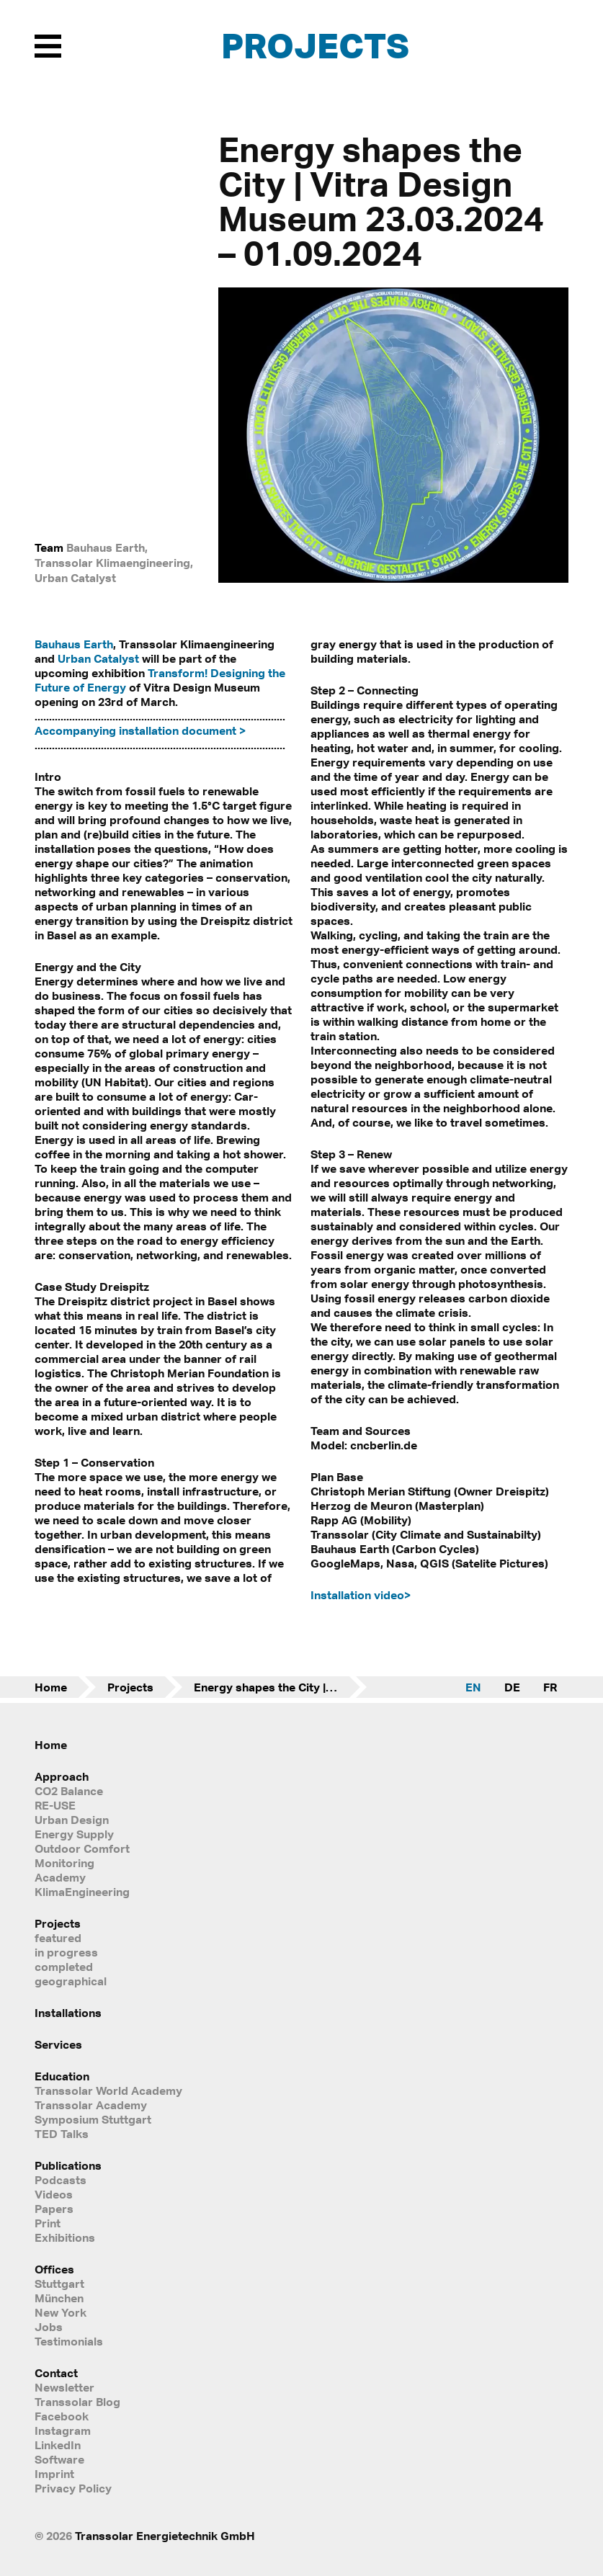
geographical (71, 1981)
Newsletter (64, 2387)
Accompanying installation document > (140, 730)
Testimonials (69, 2341)
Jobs (49, 2327)
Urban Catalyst (98, 658)
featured (58, 1938)
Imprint (54, 2474)
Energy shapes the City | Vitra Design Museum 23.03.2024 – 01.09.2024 (280, 1687)
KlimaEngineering (82, 1891)
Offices (54, 2269)
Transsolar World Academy (108, 2090)
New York (60, 2312)
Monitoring (64, 1863)
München (59, 2298)
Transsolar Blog (77, 2401)
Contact (56, 2373)
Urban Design (72, 1819)
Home (51, 1687)
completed (64, 1966)
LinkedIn (58, 2445)
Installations (68, 2012)
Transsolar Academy (91, 2105)
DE (512, 1687)
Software (59, 2459)
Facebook (62, 2416)
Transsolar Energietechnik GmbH (165, 2535)
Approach (62, 1776)
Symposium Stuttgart (93, 2119)
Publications (68, 2165)
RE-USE (55, 1805)
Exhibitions (65, 2237)
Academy (60, 1877)
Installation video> (361, 1595)
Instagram (63, 2430)
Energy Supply (74, 1834)
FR (550, 1687)
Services (58, 2044)
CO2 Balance (69, 1791)
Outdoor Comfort (82, 1848)
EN (473, 1687)
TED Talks (62, 2133)
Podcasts (60, 2180)
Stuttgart (59, 2283)
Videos (54, 2194)
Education (62, 2076)
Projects (315, 45)
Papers (54, 2208)
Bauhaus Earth (74, 644)
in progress (66, 1952)
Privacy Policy (73, 2488)
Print (48, 2223)
